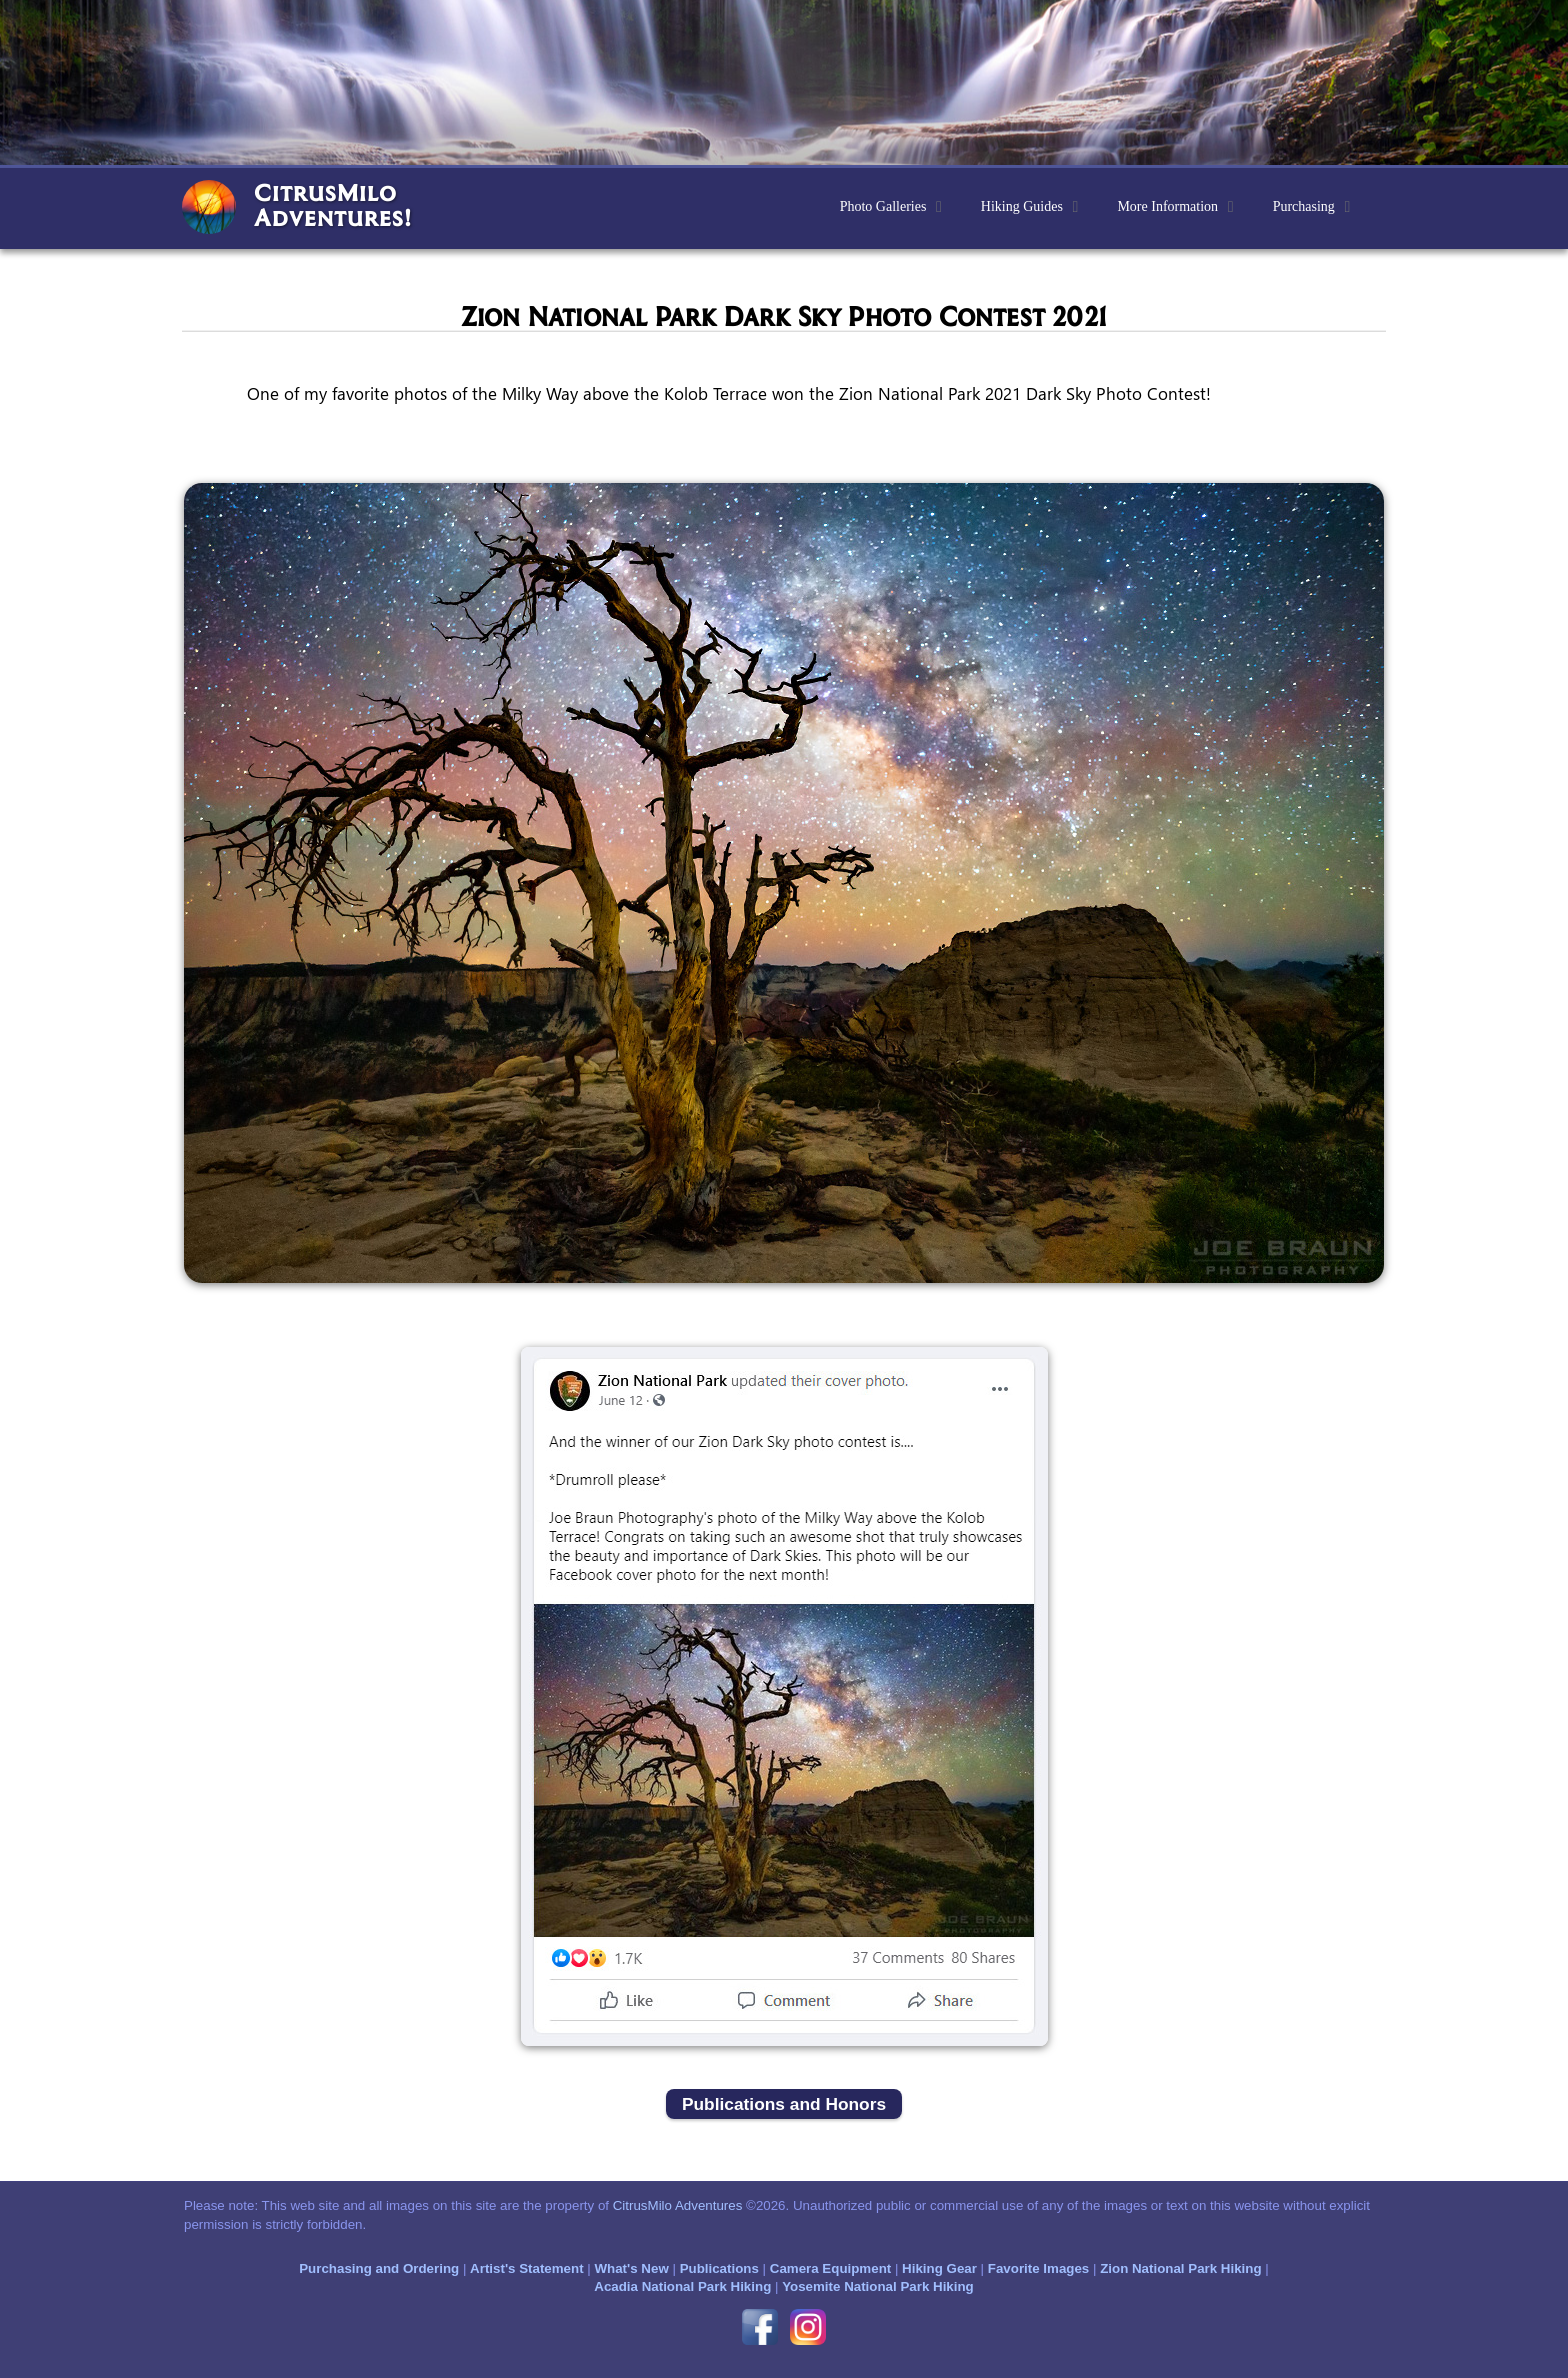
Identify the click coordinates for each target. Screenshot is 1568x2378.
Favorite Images (1038, 2268)
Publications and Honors (784, 2104)
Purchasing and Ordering (379, 2268)
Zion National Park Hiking (1180, 2268)
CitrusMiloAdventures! (333, 204)
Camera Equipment (830, 2268)
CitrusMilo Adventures (678, 2205)
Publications (719, 2268)
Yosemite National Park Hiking (878, 2286)
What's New (631, 2268)
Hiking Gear (939, 2268)
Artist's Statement (527, 2268)
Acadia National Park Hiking (682, 2286)
